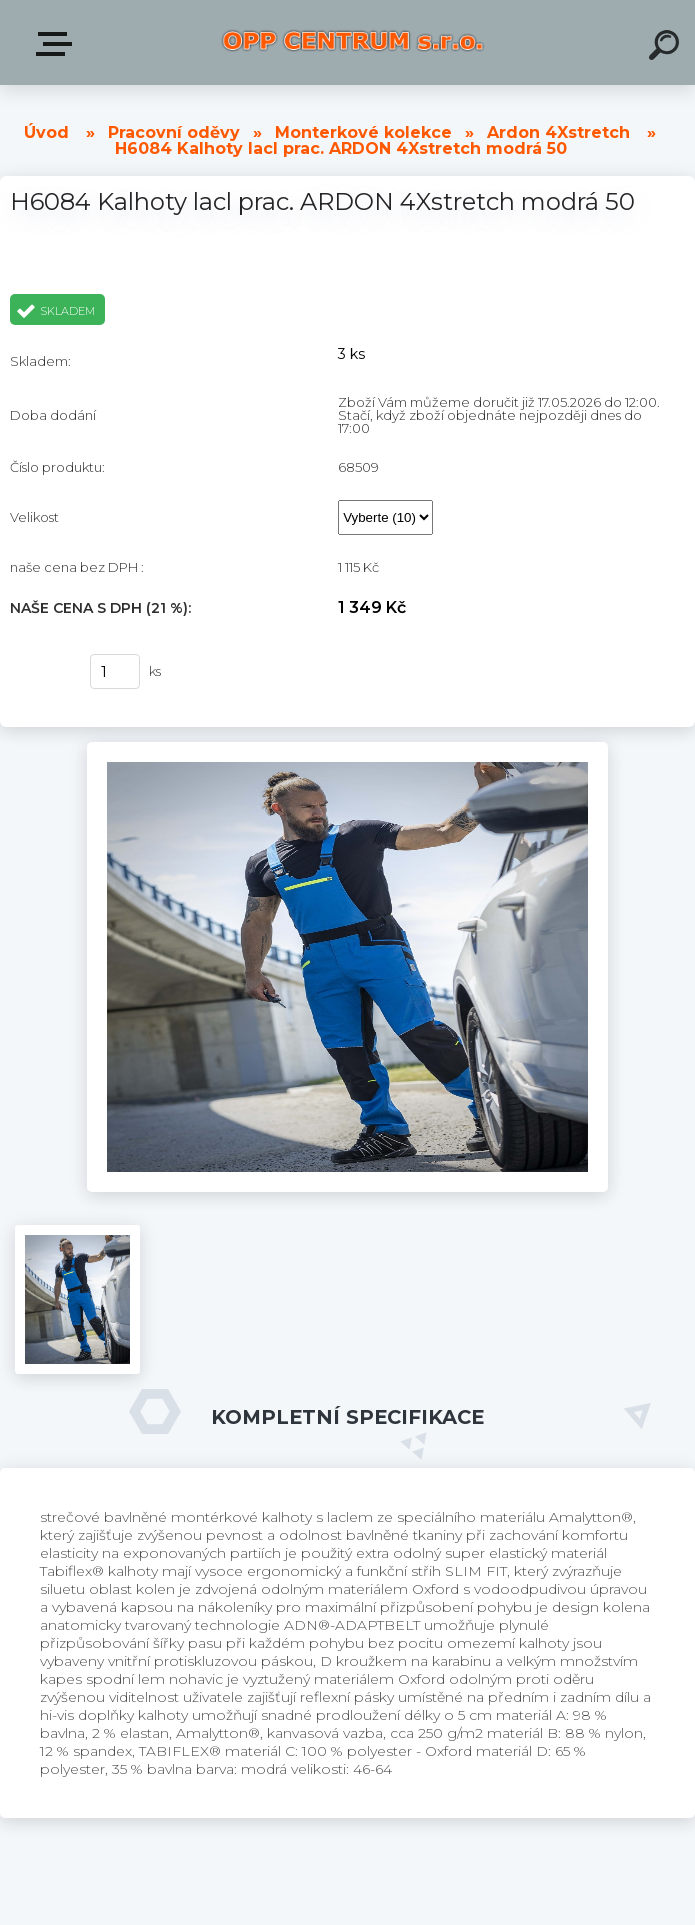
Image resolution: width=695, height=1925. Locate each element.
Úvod (46, 132)
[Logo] (353, 42)
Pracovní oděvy (174, 132)
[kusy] (115, 671)
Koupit (37, 672)
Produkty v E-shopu (58, 44)
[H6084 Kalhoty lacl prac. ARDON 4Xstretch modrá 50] (347, 749)
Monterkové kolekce (363, 132)
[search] (667, 48)
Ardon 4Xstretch (558, 132)
